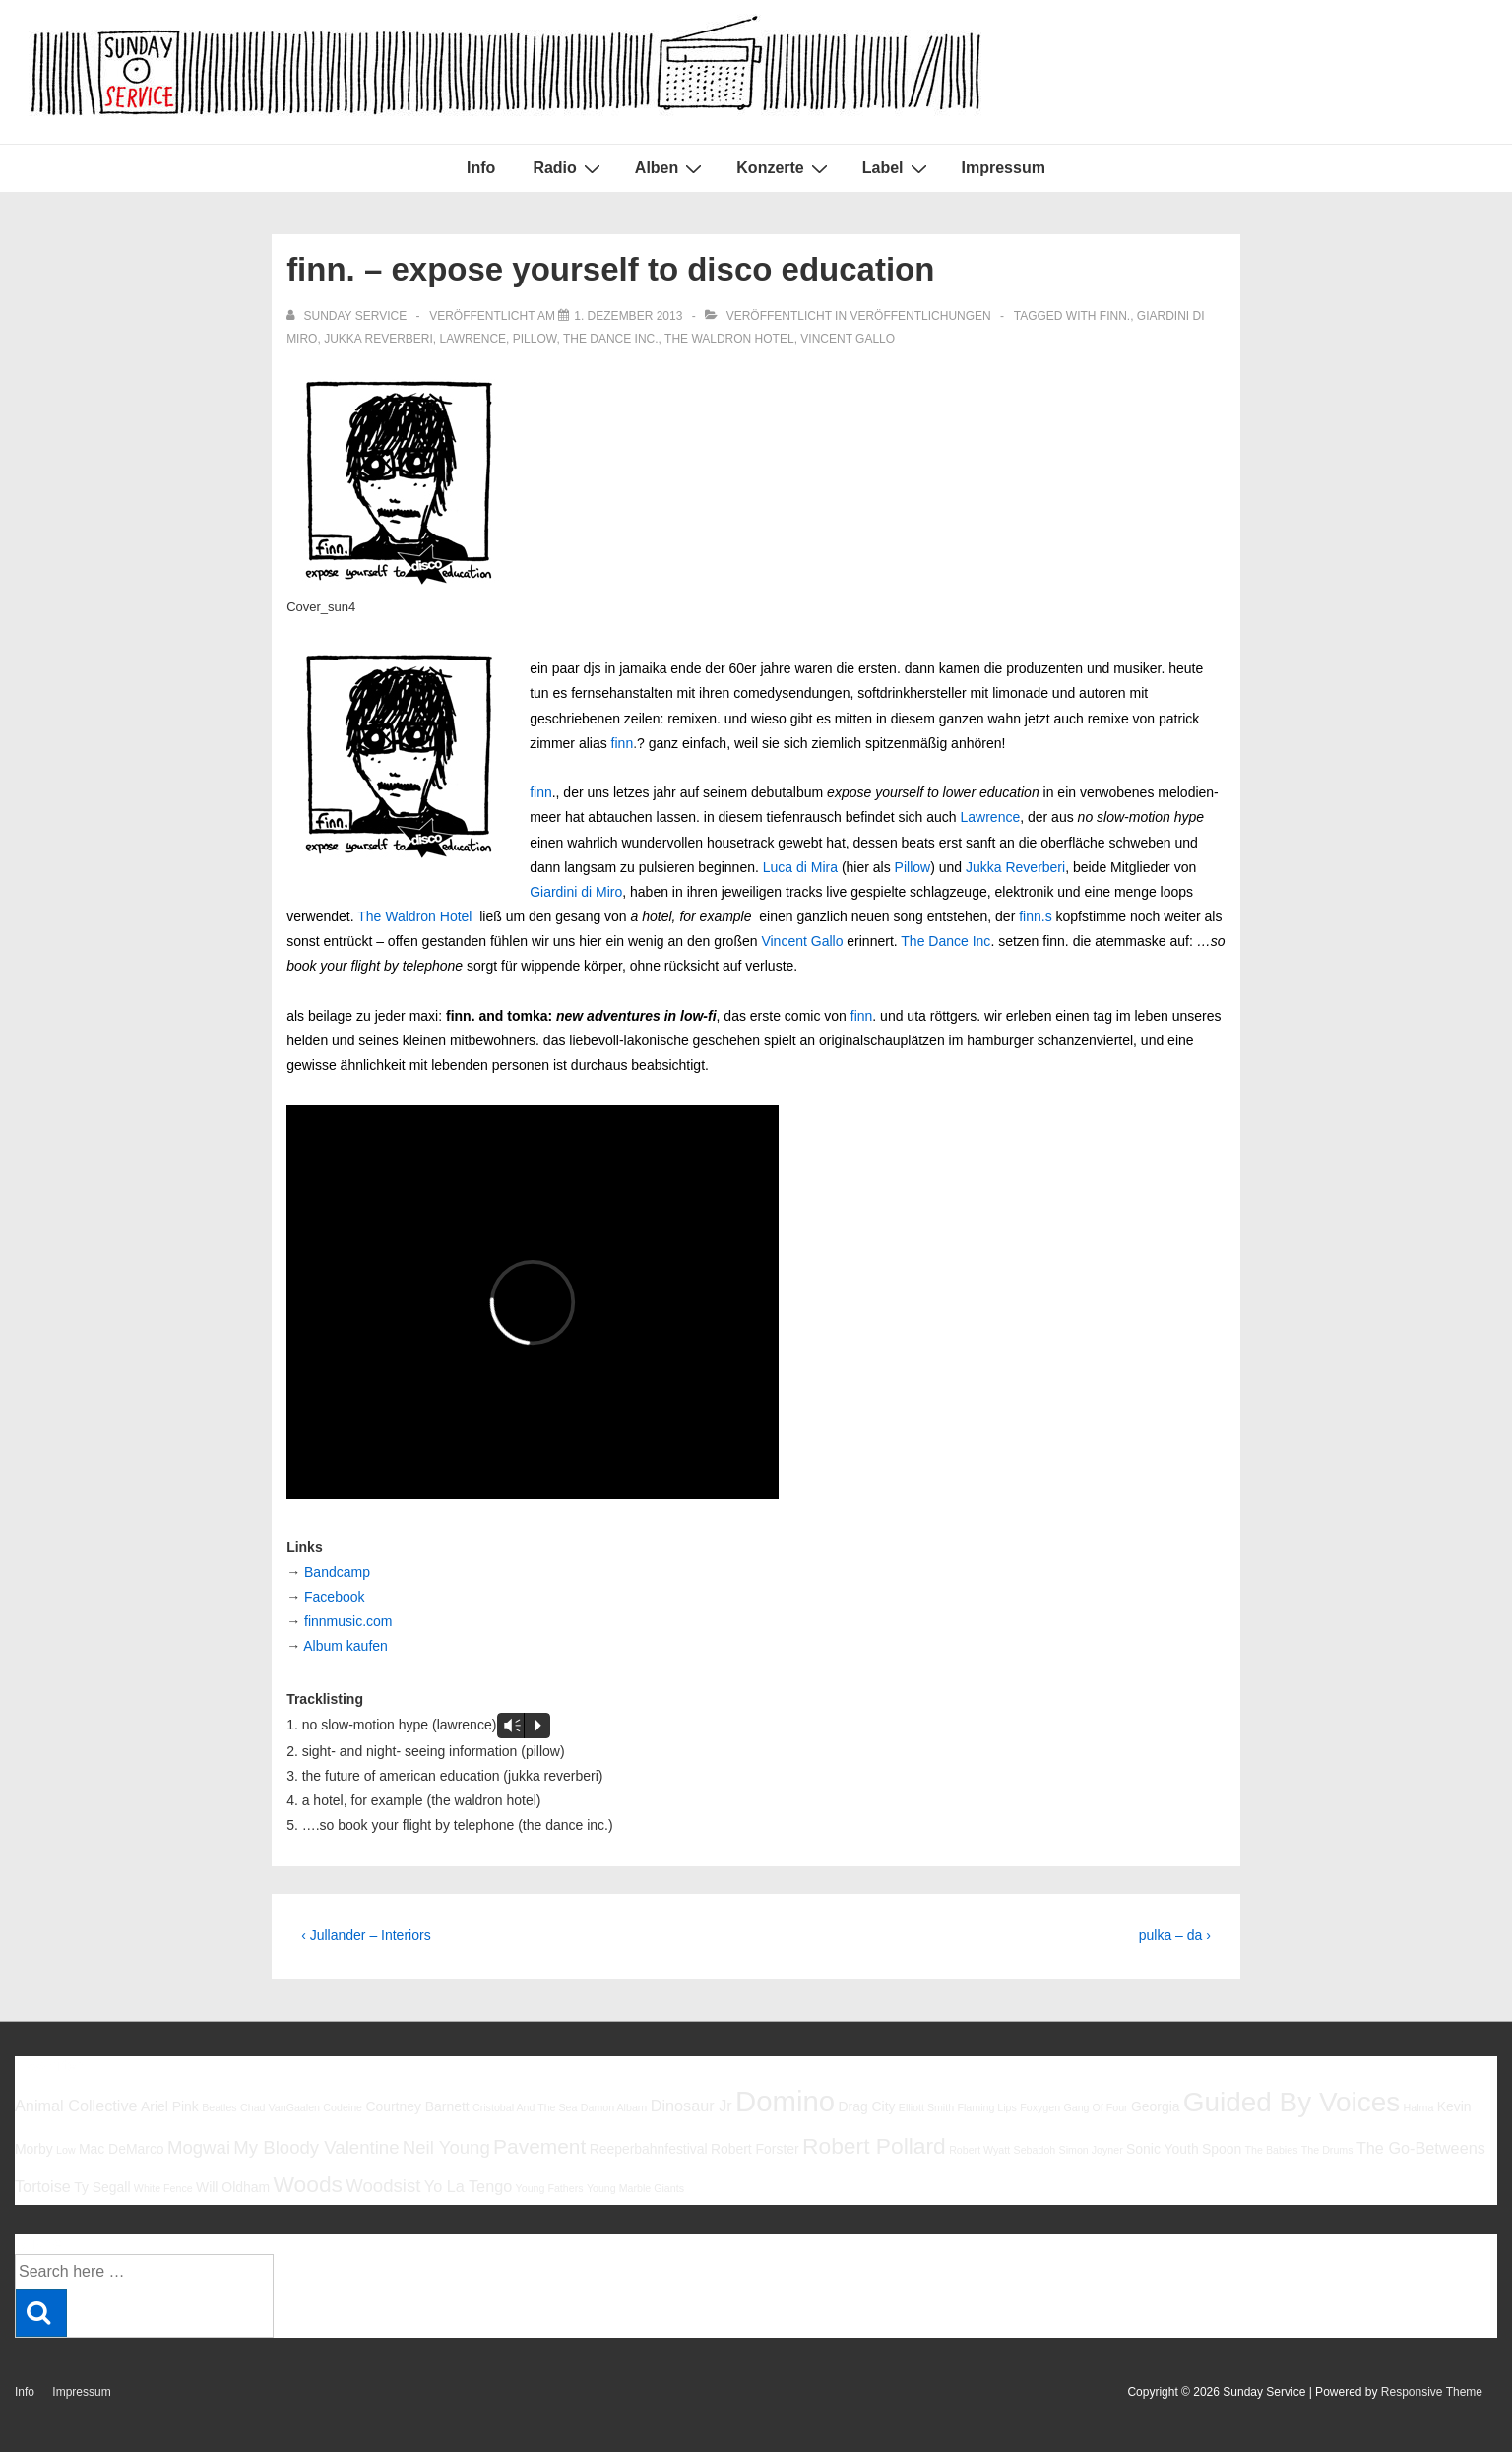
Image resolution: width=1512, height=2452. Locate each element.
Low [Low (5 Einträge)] (66, 2150)
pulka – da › (1175, 1935)
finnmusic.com (348, 1621)
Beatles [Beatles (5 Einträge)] (219, 2107)
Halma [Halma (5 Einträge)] (1419, 2107)
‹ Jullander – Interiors (366, 1935)
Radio (568, 168)
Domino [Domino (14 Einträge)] (785, 2101)
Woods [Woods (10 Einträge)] (308, 2184)
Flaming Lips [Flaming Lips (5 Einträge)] (986, 2107)
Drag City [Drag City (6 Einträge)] (866, 2106)
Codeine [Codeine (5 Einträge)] (342, 2107)
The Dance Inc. (611, 339)
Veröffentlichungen (920, 316)
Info (481, 167)
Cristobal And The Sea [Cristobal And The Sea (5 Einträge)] (524, 2107)
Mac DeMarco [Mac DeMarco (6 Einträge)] (121, 2149)
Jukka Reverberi (378, 339)
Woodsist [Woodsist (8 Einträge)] (383, 2185)
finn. (1115, 316)
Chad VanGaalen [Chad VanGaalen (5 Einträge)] (280, 2107)
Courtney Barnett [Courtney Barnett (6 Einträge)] (417, 2106)
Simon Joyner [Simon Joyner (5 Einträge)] (1091, 2150)
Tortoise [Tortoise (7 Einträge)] (43, 2186)
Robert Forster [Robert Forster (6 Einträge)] (755, 2149)
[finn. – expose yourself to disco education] (628, 316)
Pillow (535, 339)
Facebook (334, 1596)
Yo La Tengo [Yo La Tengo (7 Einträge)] (468, 2186)
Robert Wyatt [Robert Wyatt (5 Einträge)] (979, 2150)
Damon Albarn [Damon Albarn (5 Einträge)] (614, 2107)
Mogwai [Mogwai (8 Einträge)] (198, 2147)
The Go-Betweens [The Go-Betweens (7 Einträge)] (1420, 2148)
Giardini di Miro (576, 892)
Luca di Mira (800, 867)
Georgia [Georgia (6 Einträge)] (1155, 2106)
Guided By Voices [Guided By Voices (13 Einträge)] (1291, 2102)
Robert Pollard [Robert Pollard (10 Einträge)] (874, 2146)
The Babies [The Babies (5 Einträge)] (1271, 2150)
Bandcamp (337, 1572)
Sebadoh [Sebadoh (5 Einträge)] (1035, 2150)
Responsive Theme (1431, 2392)
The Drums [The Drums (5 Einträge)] (1327, 2150)
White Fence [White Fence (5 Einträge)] (163, 2188)
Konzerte (784, 168)
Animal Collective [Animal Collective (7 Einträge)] (76, 2105)
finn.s (1035, 916)
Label (897, 168)
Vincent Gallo (847, 339)
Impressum (1003, 167)
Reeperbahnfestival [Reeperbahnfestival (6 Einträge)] (649, 2149)
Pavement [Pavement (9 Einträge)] (539, 2146)
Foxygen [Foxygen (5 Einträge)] (1040, 2107)
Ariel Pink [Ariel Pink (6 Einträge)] (170, 2106)
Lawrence (473, 339)
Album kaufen (345, 1646)
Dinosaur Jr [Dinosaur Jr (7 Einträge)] (691, 2105)
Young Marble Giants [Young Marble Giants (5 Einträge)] (635, 2188)
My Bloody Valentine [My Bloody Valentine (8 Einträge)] (316, 2147)
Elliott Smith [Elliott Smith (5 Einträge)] (926, 2107)
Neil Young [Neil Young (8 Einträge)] (446, 2147)
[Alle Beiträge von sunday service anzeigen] (348, 316)
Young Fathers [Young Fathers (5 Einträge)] (550, 2188)
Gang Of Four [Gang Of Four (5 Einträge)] (1095, 2107)
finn (622, 743)
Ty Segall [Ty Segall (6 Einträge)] (102, 2187)
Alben (671, 168)
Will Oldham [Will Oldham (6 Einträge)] (233, 2187)
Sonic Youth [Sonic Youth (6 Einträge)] (1162, 2149)
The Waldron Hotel (729, 339)
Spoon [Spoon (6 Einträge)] (1221, 2149)
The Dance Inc (945, 941)
